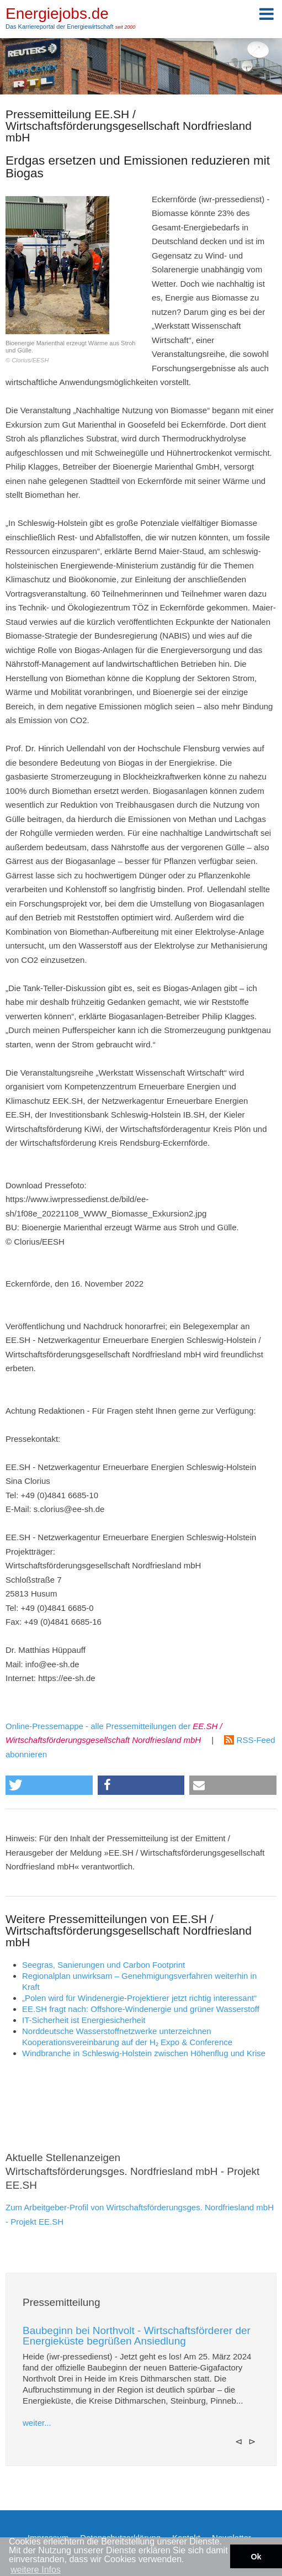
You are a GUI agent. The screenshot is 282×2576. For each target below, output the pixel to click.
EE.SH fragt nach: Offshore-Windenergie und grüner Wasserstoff (140, 2009)
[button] (49, 1785)
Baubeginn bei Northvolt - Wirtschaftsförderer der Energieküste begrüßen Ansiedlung (137, 2336)
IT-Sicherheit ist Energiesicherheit (83, 2020)
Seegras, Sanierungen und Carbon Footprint (103, 1964)
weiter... (37, 2422)
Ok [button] (256, 2556)
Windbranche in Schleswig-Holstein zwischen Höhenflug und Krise (143, 2053)
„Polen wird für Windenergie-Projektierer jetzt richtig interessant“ (139, 1998)
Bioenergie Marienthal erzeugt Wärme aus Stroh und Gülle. (74, 280)
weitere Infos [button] (35, 2569)
